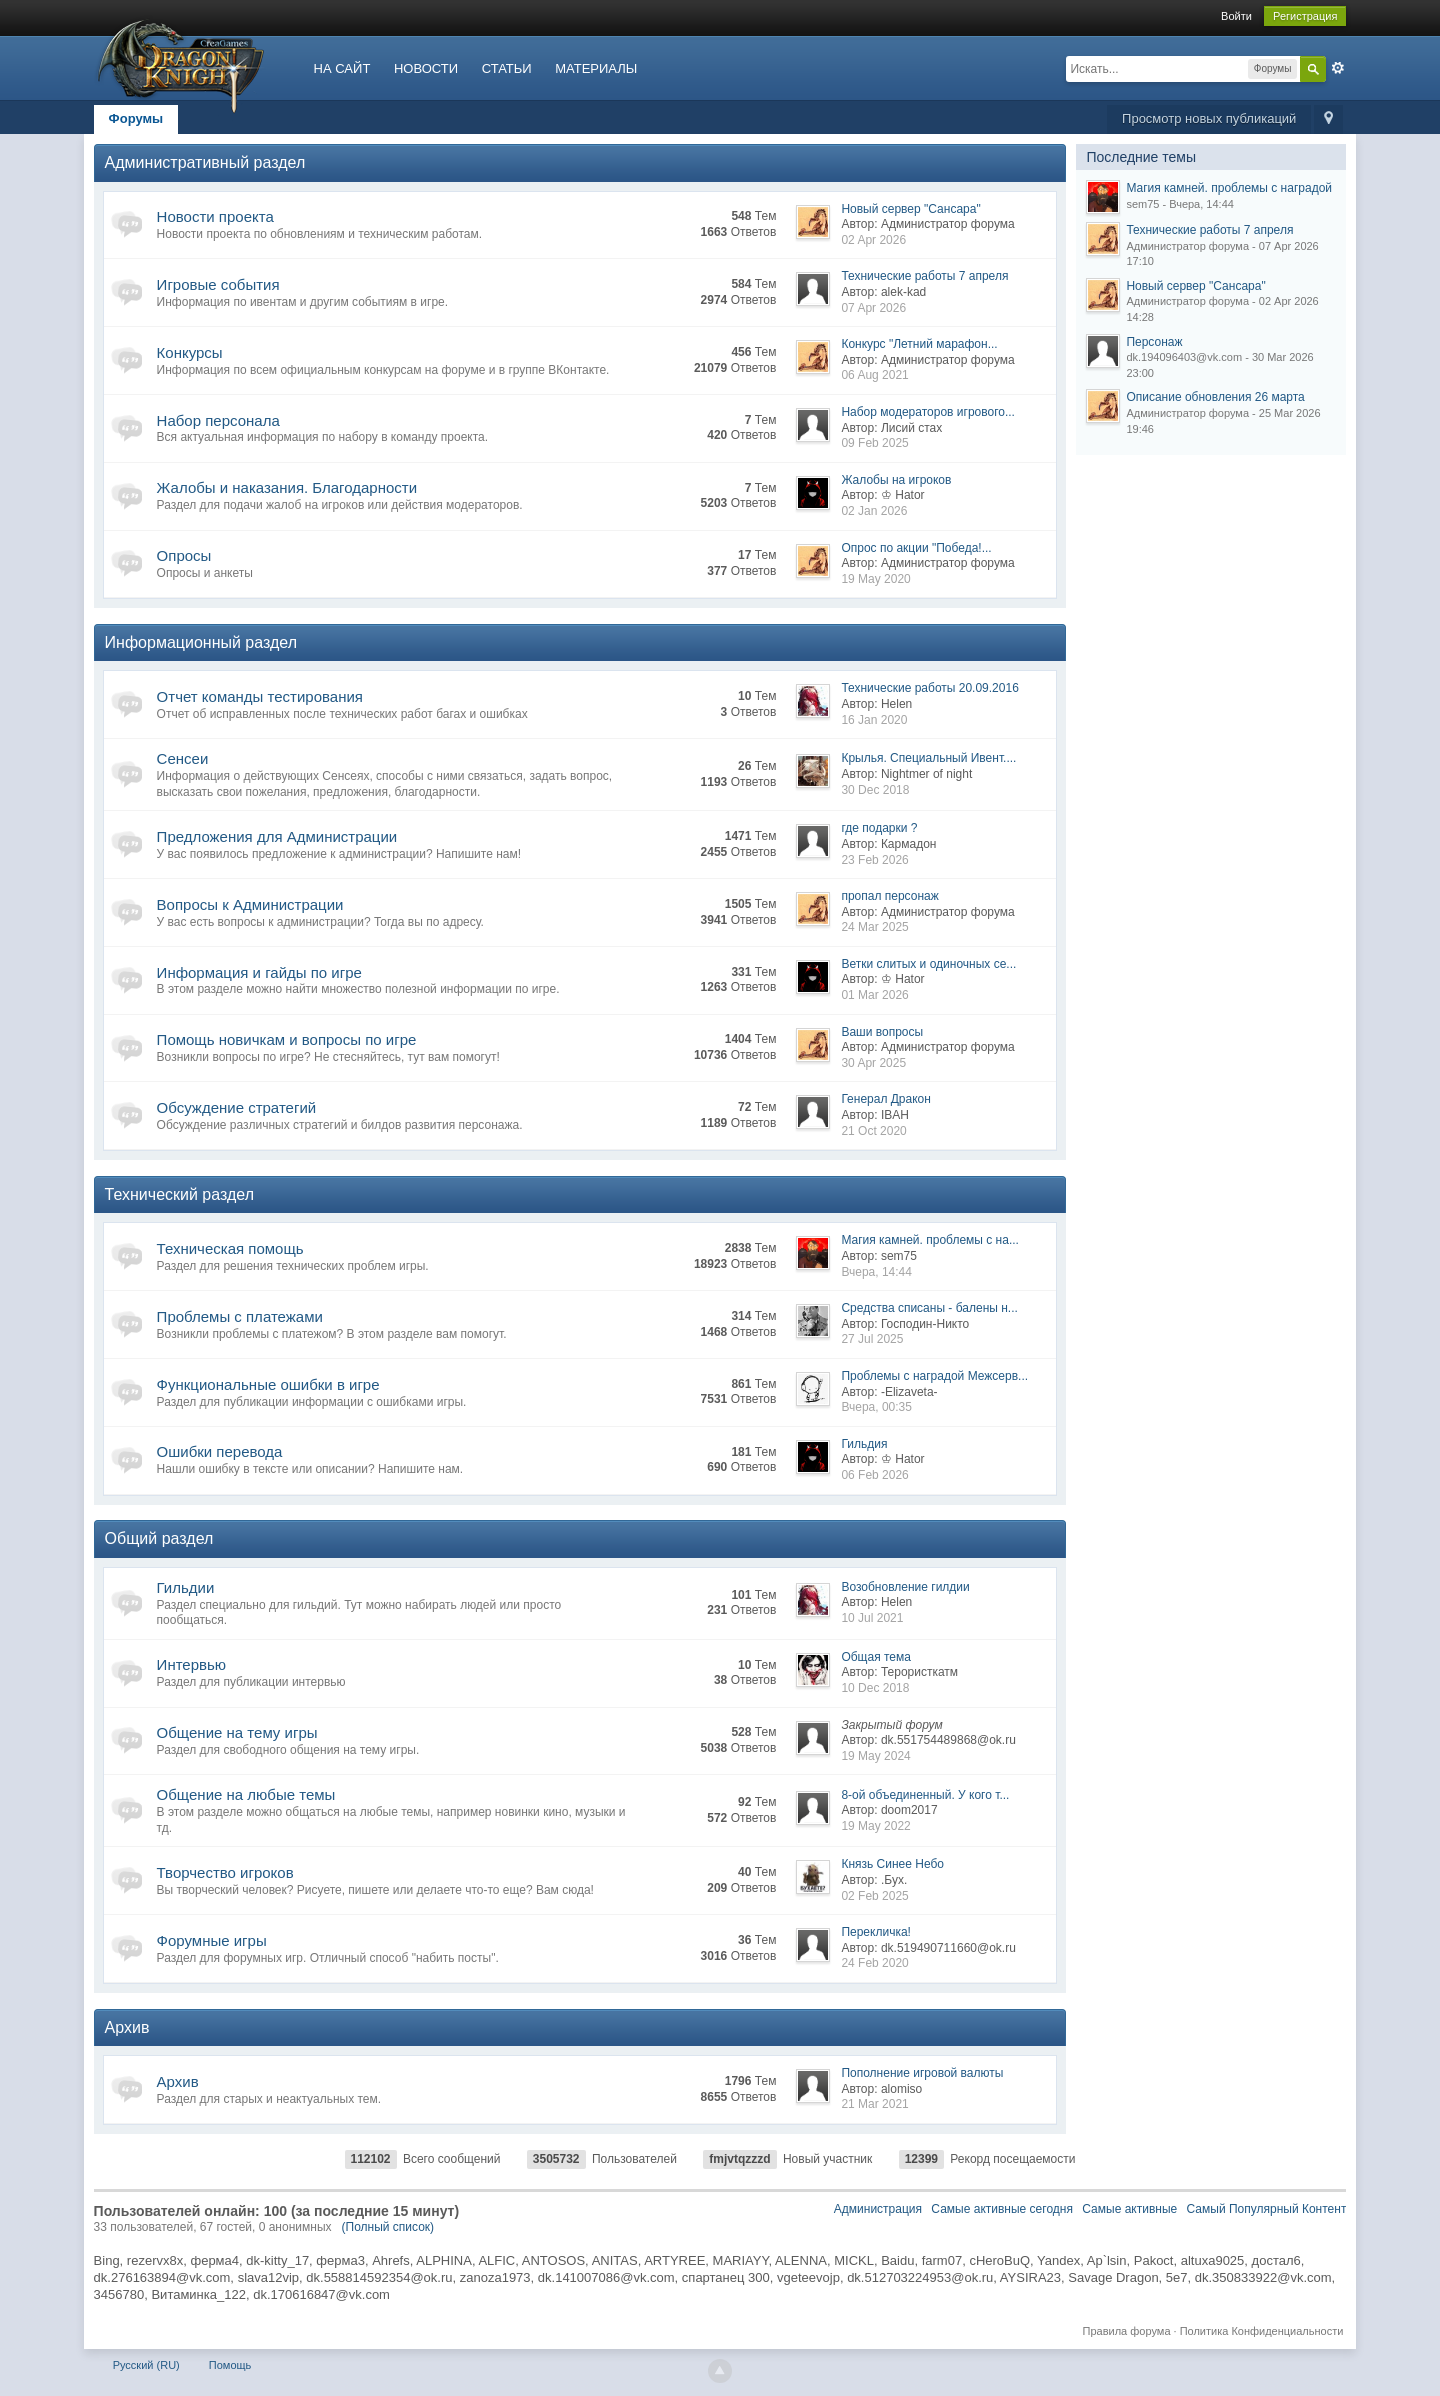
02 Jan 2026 (874, 511)
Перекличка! (876, 1932)
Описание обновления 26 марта (1215, 397)
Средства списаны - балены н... (929, 1308)
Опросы (184, 555)
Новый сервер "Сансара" (910, 209)
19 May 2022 (875, 1826)
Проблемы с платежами (240, 1316)
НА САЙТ (342, 68)
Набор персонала (218, 420)
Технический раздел (179, 1194)
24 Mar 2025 (874, 927)
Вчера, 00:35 (876, 1407)
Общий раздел (159, 1538)
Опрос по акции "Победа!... (916, 548)
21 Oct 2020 (873, 1131)
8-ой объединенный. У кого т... (925, 1795)
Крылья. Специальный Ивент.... (928, 758)
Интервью (192, 1664)
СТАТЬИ (507, 68)
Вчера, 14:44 (876, 1272)
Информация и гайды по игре (259, 972)
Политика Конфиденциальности (1262, 2331)
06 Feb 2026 (874, 1475)
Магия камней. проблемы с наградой (1229, 188)
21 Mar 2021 (874, 2104)
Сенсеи (183, 758)
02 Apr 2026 (873, 240)
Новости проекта (215, 216)
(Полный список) (388, 2227)
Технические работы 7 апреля (924, 276)
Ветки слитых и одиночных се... (928, 964)
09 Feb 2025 (874, 443)
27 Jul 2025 (872, 1339)
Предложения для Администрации (277, 836)
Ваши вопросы (882, 1032)
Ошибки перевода (220, 1451)
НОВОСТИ (426, 68)
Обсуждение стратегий (237, 1107)
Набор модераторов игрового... (928, 412)
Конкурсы (190, 352)
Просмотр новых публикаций (1209, 118)
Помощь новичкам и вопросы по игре (287, 1039)
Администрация (878, 2209)
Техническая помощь (230, 1248)
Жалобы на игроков (896, 480)
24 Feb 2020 (874, 1963)
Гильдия (864, 1444)
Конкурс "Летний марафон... (919, 344)
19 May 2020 (875, 579)
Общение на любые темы (246, 1794)
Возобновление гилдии (905, 1587)
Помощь (230, 2365)
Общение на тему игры (237, 1732)
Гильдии (186, 1587)
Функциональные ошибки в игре (268, 1384)
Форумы (136, 118)
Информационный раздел (201, 642)
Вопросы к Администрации (250, 904)
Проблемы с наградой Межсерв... (934, 1376)
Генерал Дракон (886, 1099)
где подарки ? (879, 828)
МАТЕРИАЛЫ (596, 68)
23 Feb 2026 (874, 860)
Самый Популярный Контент (1267, 2209)
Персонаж (1154, 342)
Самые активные (1129, 2209)
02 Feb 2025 (874, 1896)
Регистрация (1305, 16)
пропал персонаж (889, 896)
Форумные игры (212, 1940)
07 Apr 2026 (873, 308)
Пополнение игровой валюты (922, 2073)
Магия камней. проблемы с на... (930, 1240)
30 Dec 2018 (875, 790)
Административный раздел (205, 162)
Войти (1236, 16)
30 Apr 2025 (873, 1063)
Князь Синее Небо (892, 1864)
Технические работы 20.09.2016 (929, 688)
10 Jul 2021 (872, 1618)
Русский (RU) (146, 2365)
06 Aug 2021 (874, 375)
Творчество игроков (225, 1872)
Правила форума (1127, 2331)
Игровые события (218, 284)
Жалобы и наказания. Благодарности (287, 487)
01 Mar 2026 (874, 995)
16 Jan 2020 (874, 720)
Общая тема (876, 1657)
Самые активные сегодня (1002, 2209)
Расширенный (1338, 68)
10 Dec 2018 (875, 1688)
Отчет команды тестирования (260, 696)
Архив (127, 2027)
